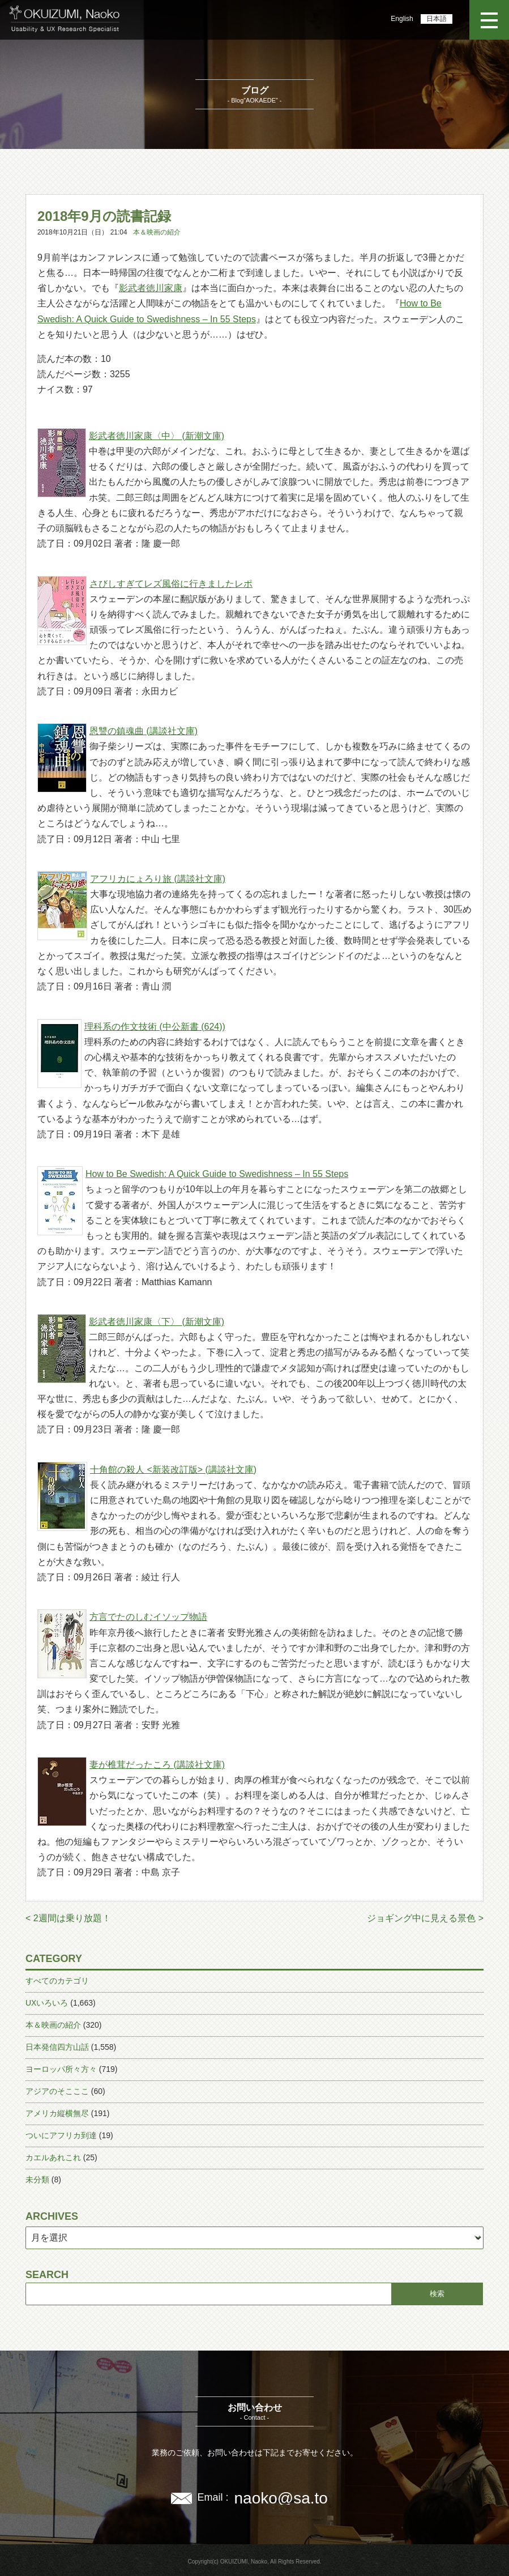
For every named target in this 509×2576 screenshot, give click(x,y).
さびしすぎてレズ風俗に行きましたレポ (171, 583)
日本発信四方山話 (57, 2047)
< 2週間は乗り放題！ (68, 1918)
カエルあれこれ (53, 2157)
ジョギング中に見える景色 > (425, 1918)
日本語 (436, 19)
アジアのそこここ (57, 2091)
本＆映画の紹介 (157, 232)
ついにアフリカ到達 (61, 2135)
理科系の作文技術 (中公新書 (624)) (154, 1026)
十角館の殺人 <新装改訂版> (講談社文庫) (173, 1469)
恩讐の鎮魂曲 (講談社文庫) (143, 731)
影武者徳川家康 (150, 288)
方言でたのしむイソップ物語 (148, 1617)
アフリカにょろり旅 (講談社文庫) (157, 879)
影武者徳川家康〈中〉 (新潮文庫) (156, 436)
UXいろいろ (46, 2002)
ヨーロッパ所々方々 (61, 2069)
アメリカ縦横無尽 (57, 2113)
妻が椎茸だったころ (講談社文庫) (157, 1764)
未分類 (37, 2179)
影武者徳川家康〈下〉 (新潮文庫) (156, 1322)
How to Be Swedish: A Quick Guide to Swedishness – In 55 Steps (216, 1174)
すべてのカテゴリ (57, 1980)
